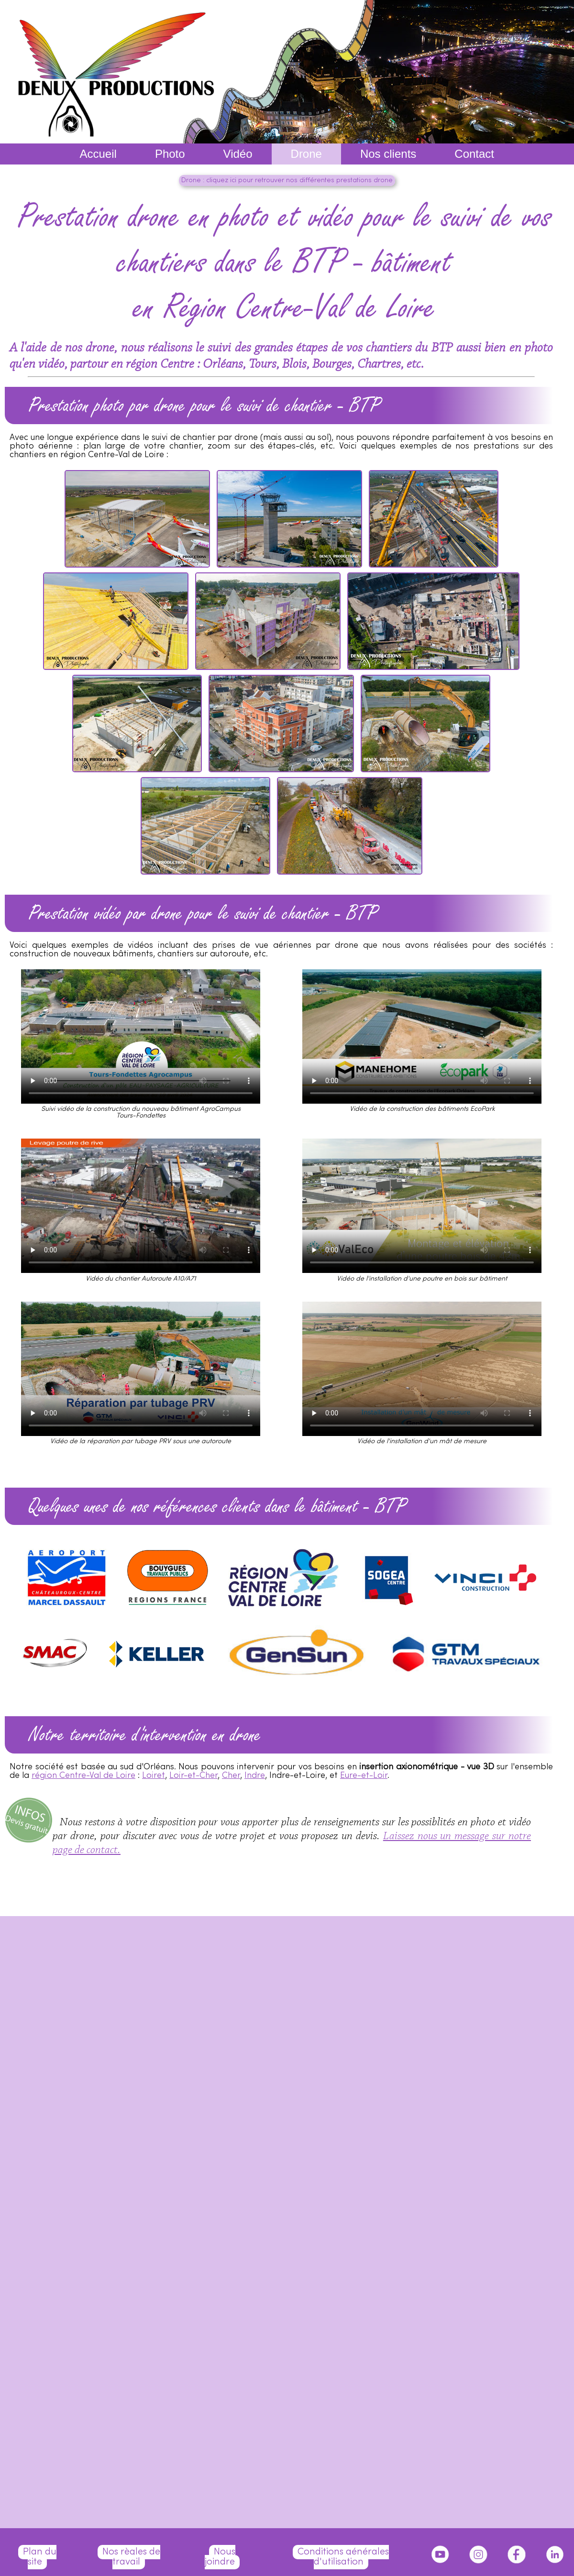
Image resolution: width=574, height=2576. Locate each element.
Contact (474, 153)
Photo (170, 153)
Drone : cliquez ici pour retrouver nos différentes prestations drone (287, 180)
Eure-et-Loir (363, 1776)
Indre (254, 1776)
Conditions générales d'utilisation (343, 2557)
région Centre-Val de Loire (83, 1776)
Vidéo (238, 153)
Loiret (153, 1776)
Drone (306, 153)
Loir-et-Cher (193, 1776)
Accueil (98, 153)
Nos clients (388, 153)
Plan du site (39, 2557)
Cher (231, 1776)
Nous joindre (220, 2557)
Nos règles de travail (131, 2557)
